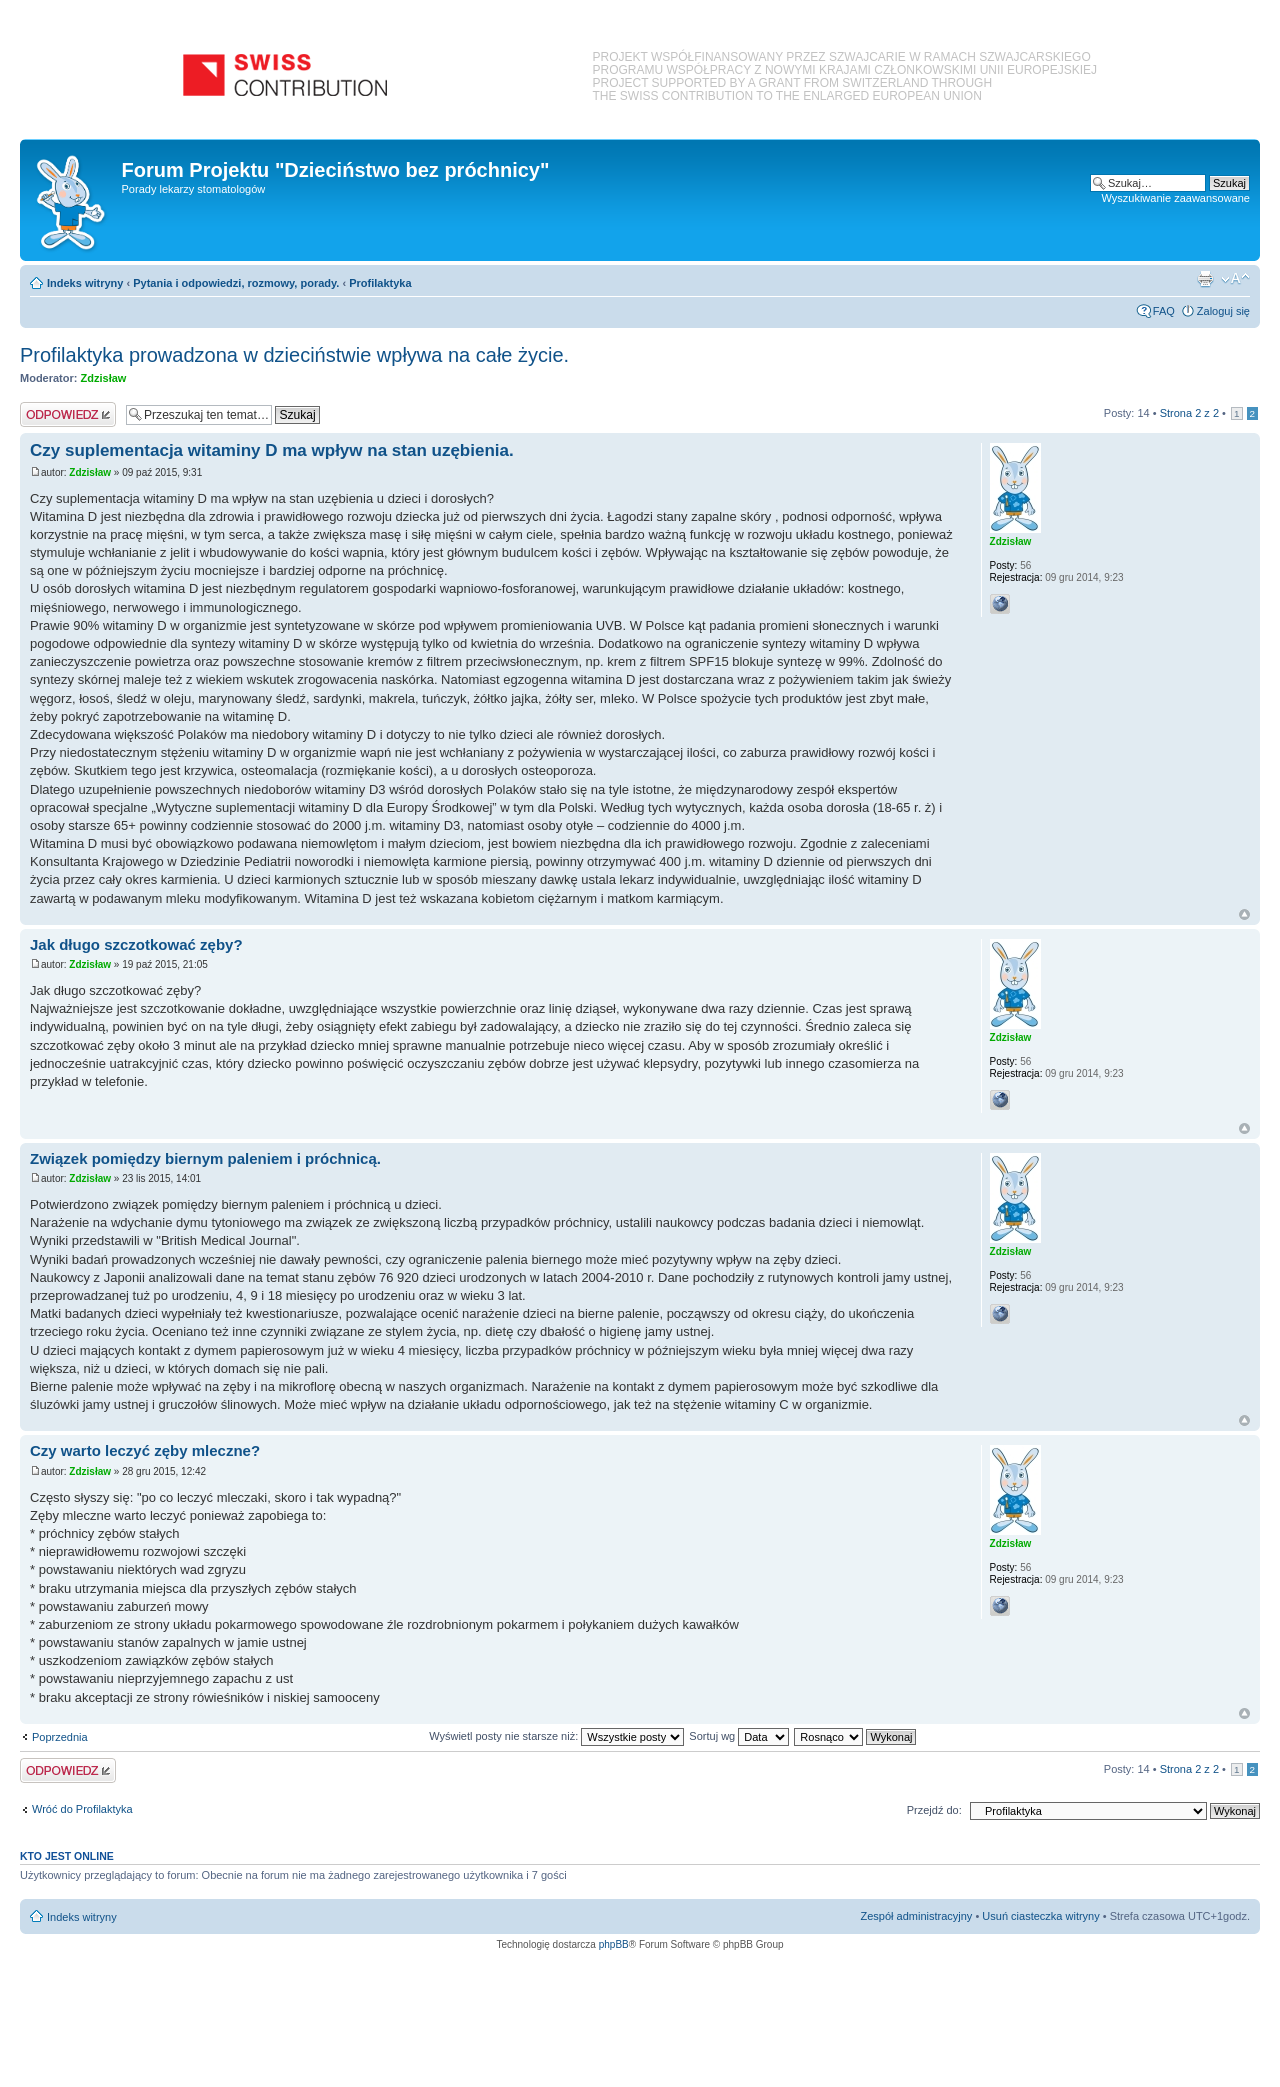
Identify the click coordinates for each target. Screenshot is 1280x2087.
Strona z (1189, 413)
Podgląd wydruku (1205, 279)
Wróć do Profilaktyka (82, 1809)
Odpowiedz (68, 414)
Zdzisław (104, 378)
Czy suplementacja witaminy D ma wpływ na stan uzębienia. (272, 450)
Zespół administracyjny (917, 1916)
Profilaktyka (380, 283)
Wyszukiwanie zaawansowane (1176, 198)
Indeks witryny (85, 283)
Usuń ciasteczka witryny (1040, 1916)
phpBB (614, 1944)
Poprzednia (60, 1737)
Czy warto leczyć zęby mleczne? (145, 1450)
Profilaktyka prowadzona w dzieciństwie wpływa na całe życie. (294, 355)
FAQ (1164, 311)
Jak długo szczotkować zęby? (136, 944)
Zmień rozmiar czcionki (1235, 279)
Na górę (1244, 914)
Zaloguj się (1223, 311)
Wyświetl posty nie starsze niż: (556, 1736)
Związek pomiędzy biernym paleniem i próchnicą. (205, 1158)
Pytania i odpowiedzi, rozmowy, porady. (236, 283)
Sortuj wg (739, 1736)
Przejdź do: (934, 1810)
